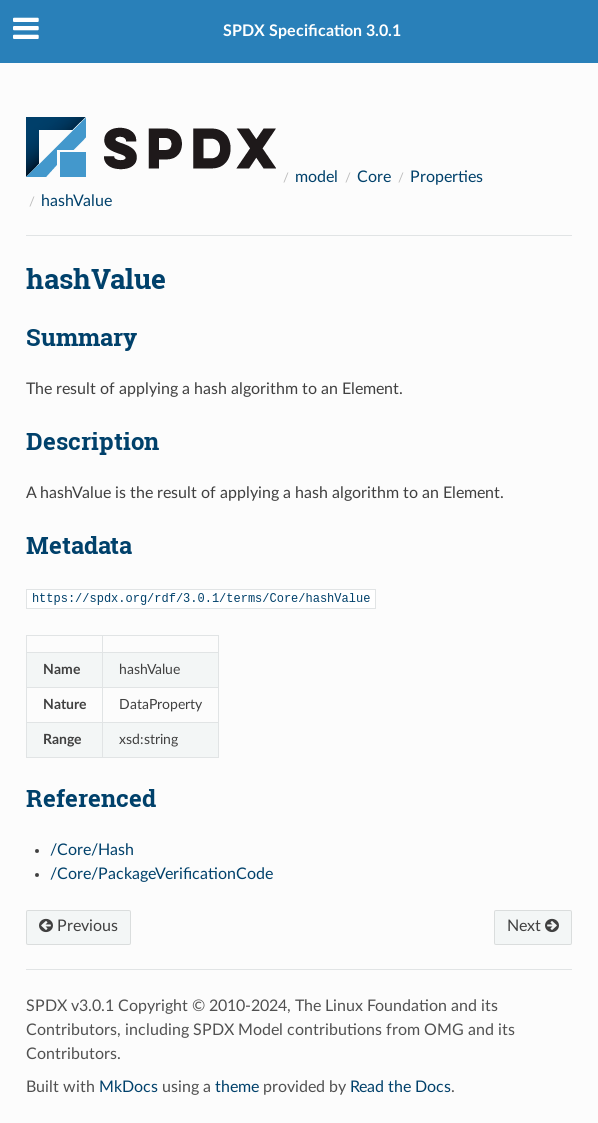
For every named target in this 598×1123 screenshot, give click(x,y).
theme (237, 1087)
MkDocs (128, 1087)
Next (533, 926)
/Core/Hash (92, 850)
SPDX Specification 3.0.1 (312, 31)
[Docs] (151, 138)
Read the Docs (400, 1087)
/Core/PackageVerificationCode (161, 874)
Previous (78, 926)
